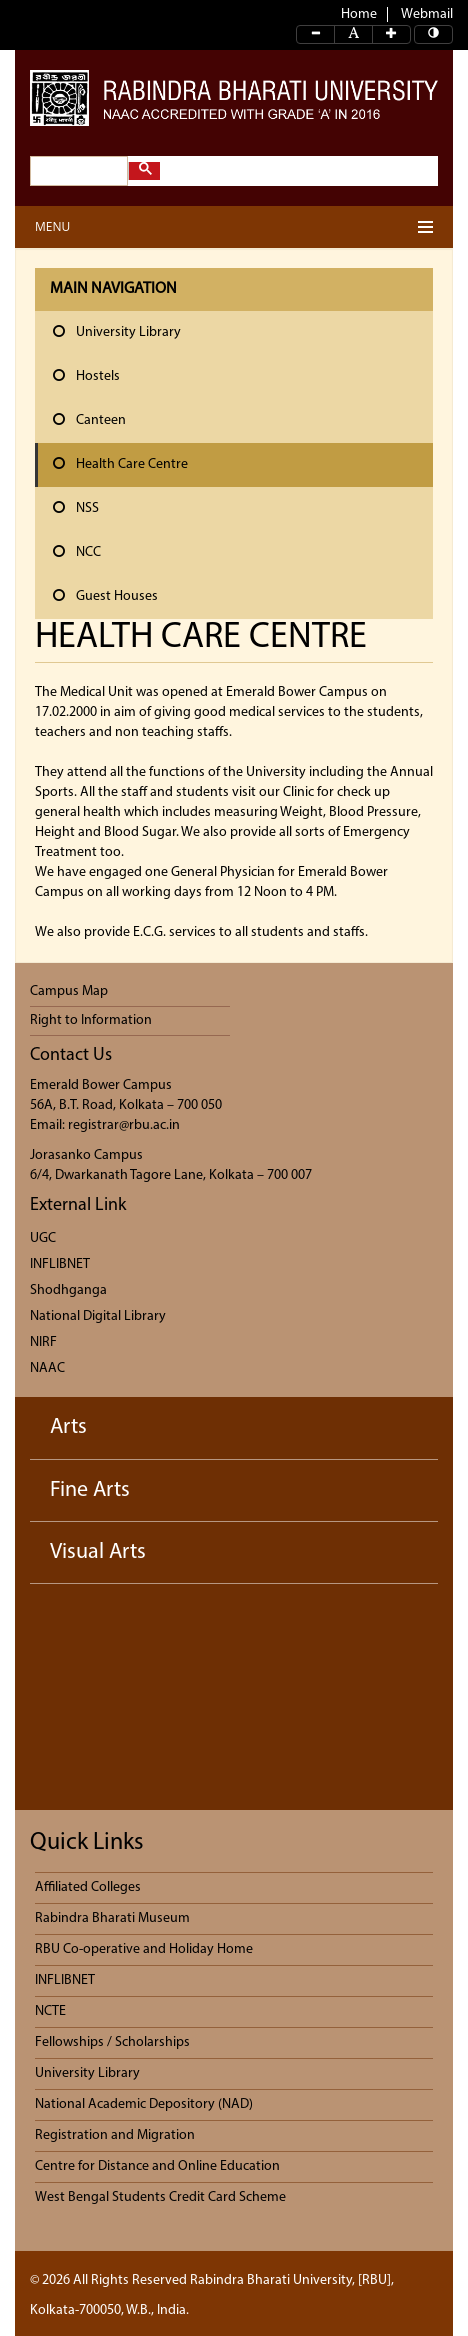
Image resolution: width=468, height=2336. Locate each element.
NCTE (50, 2011)
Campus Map (69, 991)
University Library (117, 332)
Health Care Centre (120, 464)
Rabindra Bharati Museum (112, 1918)
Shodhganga (68, 1290)
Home (359, 14)
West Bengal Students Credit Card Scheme (160, 2197)
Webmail (427, 14)
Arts (68, 1427)
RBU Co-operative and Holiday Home (144, 1949)
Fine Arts (90, 1490)
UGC (43, 1238)
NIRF (43, 1342)
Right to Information (91, 1020)
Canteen (89, 420)
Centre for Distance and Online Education (157, 2166)
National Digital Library (98, 1316)
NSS (76, 508)
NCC (77, 552)
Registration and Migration (115, 2135)
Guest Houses (105, 596)
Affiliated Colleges (88, 1887)
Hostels (86, 376)
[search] (77, 171)
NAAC (47, 1368)
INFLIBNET (60, 1264)
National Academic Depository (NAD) (144, 2104)
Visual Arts (98, 1552)
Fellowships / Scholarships (112, 2042)
